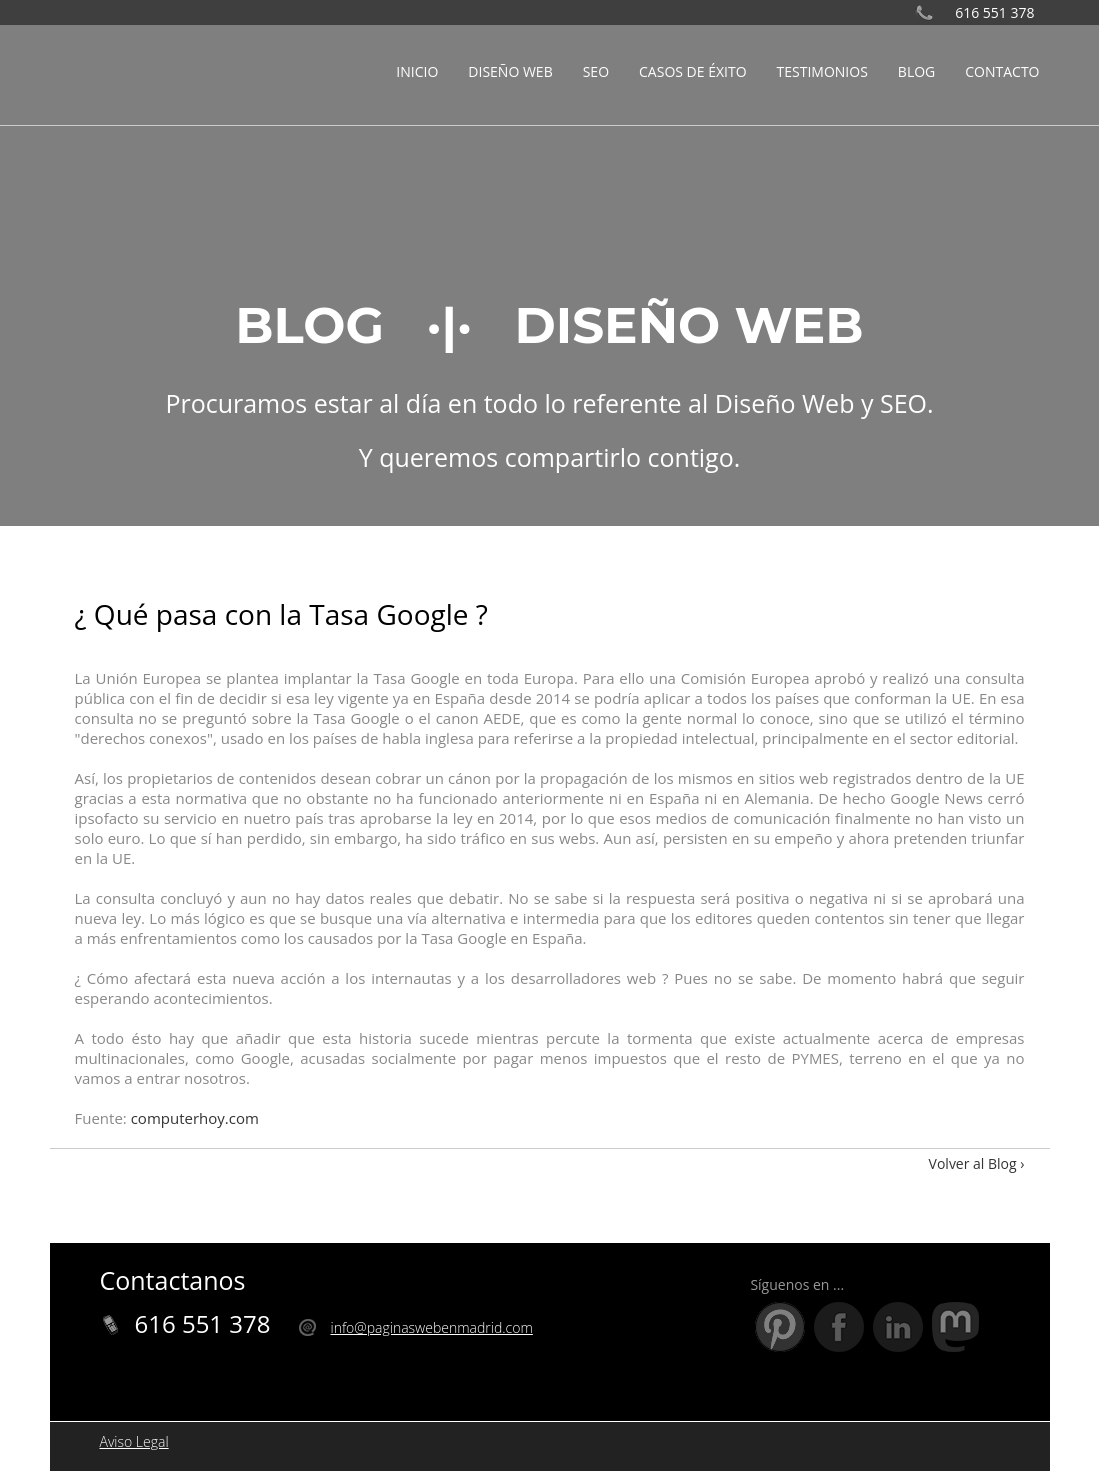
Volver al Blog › (977, 1163)
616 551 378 (994, 12)
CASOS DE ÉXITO (693, 71)
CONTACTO (1002, 71)
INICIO (417, 71)
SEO (596, 71)
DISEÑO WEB (510, 71)
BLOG (916, 71)
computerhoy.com (195, 1118)
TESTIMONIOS (822, 71)
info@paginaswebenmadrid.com (431, 1327)
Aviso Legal (134, 1441)
